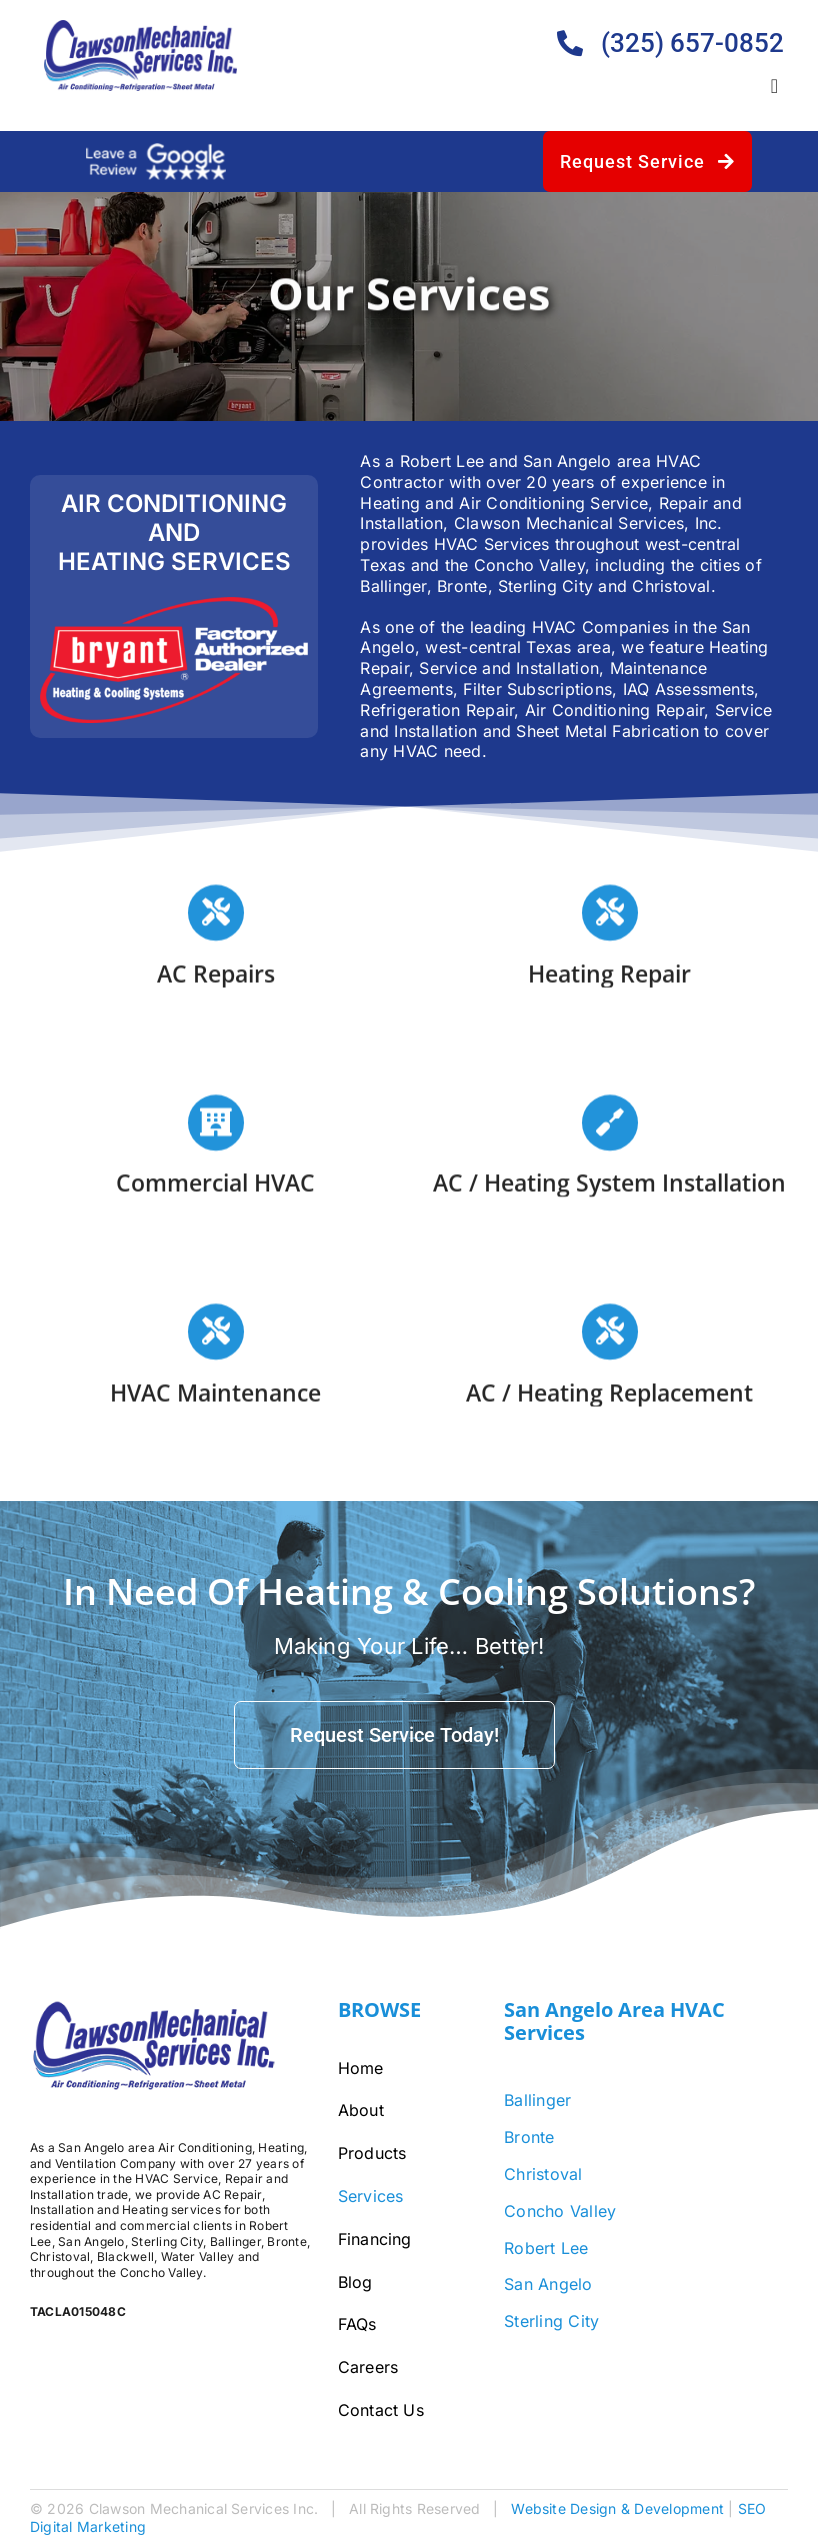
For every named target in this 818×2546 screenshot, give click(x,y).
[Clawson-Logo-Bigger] (141, 28)
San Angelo (548, 2284)
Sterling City (551, 2321)
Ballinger (537, 2100)
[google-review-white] (156, 151)
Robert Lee (546, 2248)
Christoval (543, 2174)
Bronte (529, 2137)
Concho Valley (560, 2211)
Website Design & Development (617, 2508)
